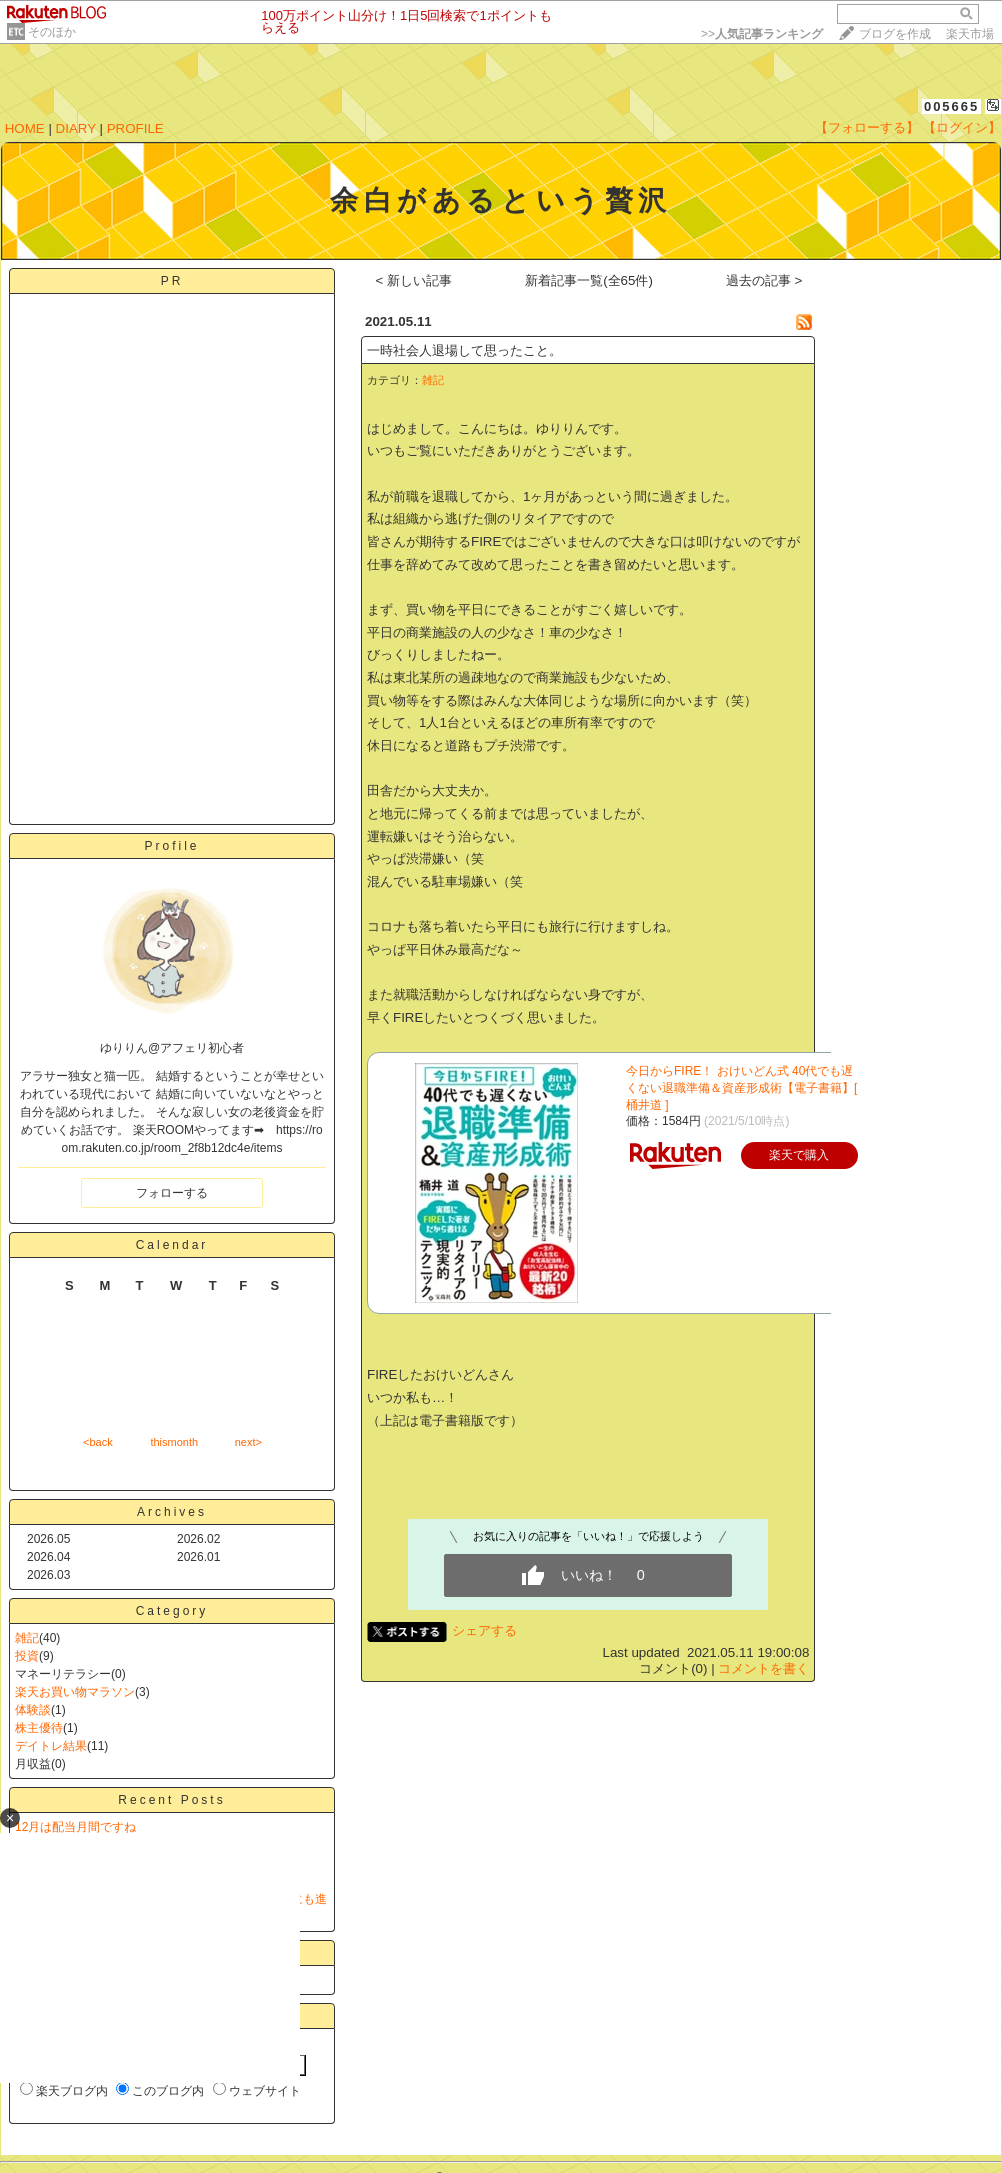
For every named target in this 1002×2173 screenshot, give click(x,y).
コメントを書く (763, 1668)
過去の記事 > (764, 280)
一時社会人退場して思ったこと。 (464, 350)
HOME (25, 128)
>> (762, 34)
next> (248, 1442)
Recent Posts (171, 1800)
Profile (171, 846)
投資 (27, 1656)
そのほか (52, 32)
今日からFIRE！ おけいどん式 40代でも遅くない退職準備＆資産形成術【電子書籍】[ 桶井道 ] (741, 1088)
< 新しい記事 (414, 280)
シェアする (484, 1630)
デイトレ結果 (51, 1746)
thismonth (174, 1442)
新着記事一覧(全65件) (589, 280)
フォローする (172, 1193)
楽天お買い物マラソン (75, 1692)
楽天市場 (970, 34)
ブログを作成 (895, 34)
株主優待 (39, 1728)
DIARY (76, 128)
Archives (172, 1512)
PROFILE (135, 128)
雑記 (27, 1638)
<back (98, 1442)
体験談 (33, 1710)
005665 (951, 106)
